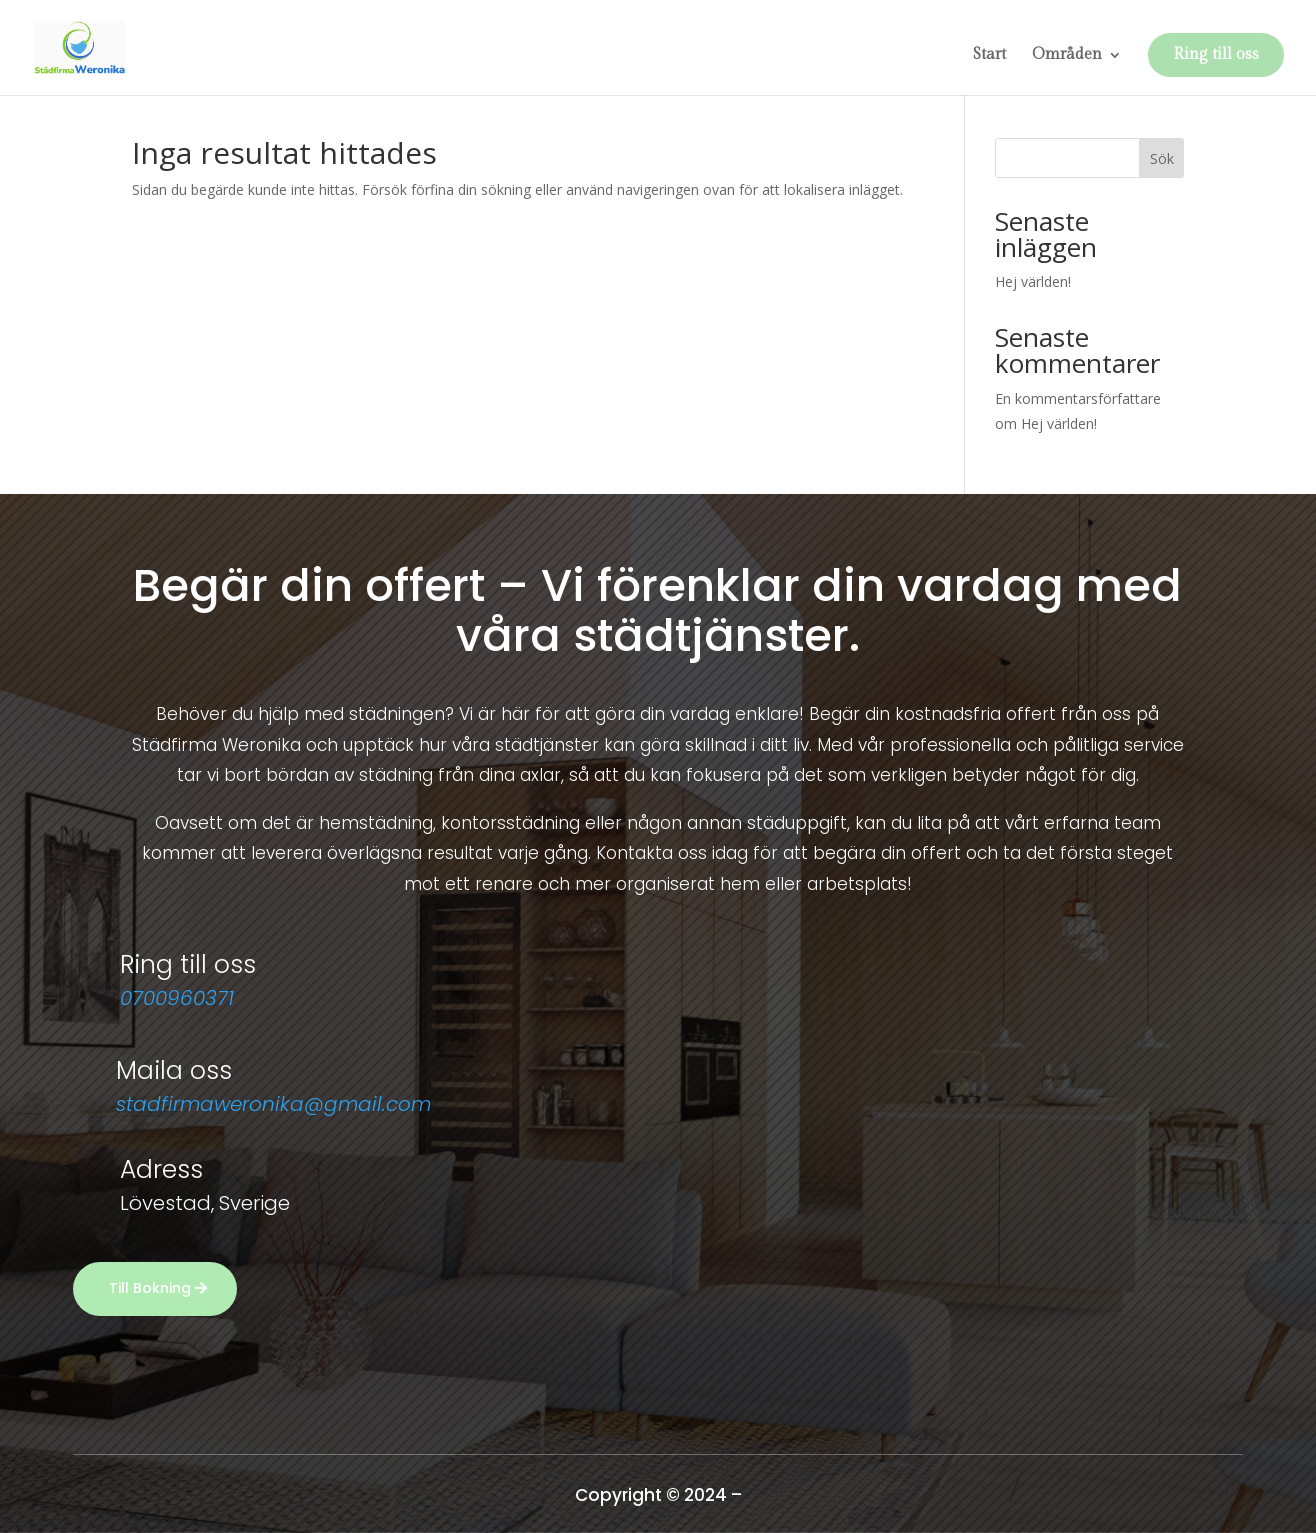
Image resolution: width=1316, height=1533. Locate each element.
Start (989, 56)
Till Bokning (150, 1288)
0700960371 (177, 998)
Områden (1067, 56)
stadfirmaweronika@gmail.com (273, 1104)
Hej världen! (1033, 281)
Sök (1162, 158)
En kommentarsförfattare (1078, 398)
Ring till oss (1216, 54)
